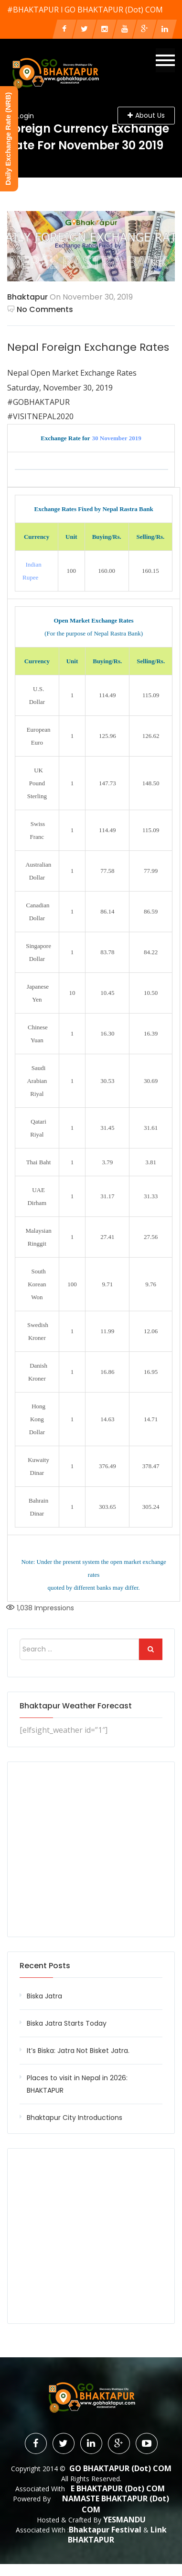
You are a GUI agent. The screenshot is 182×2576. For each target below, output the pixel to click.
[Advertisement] (91, 1849)
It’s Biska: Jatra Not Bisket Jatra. (78, 2050)
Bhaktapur (27, 296)
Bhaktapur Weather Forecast (76, 1705)
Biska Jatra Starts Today (67, 2023)
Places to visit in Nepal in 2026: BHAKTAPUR (77, 2084)
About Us (146, 115)
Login (25, 116)
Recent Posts (45, 1965)
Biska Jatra (44, 1996)
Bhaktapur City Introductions (74, 2117)
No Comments (40, 309)
